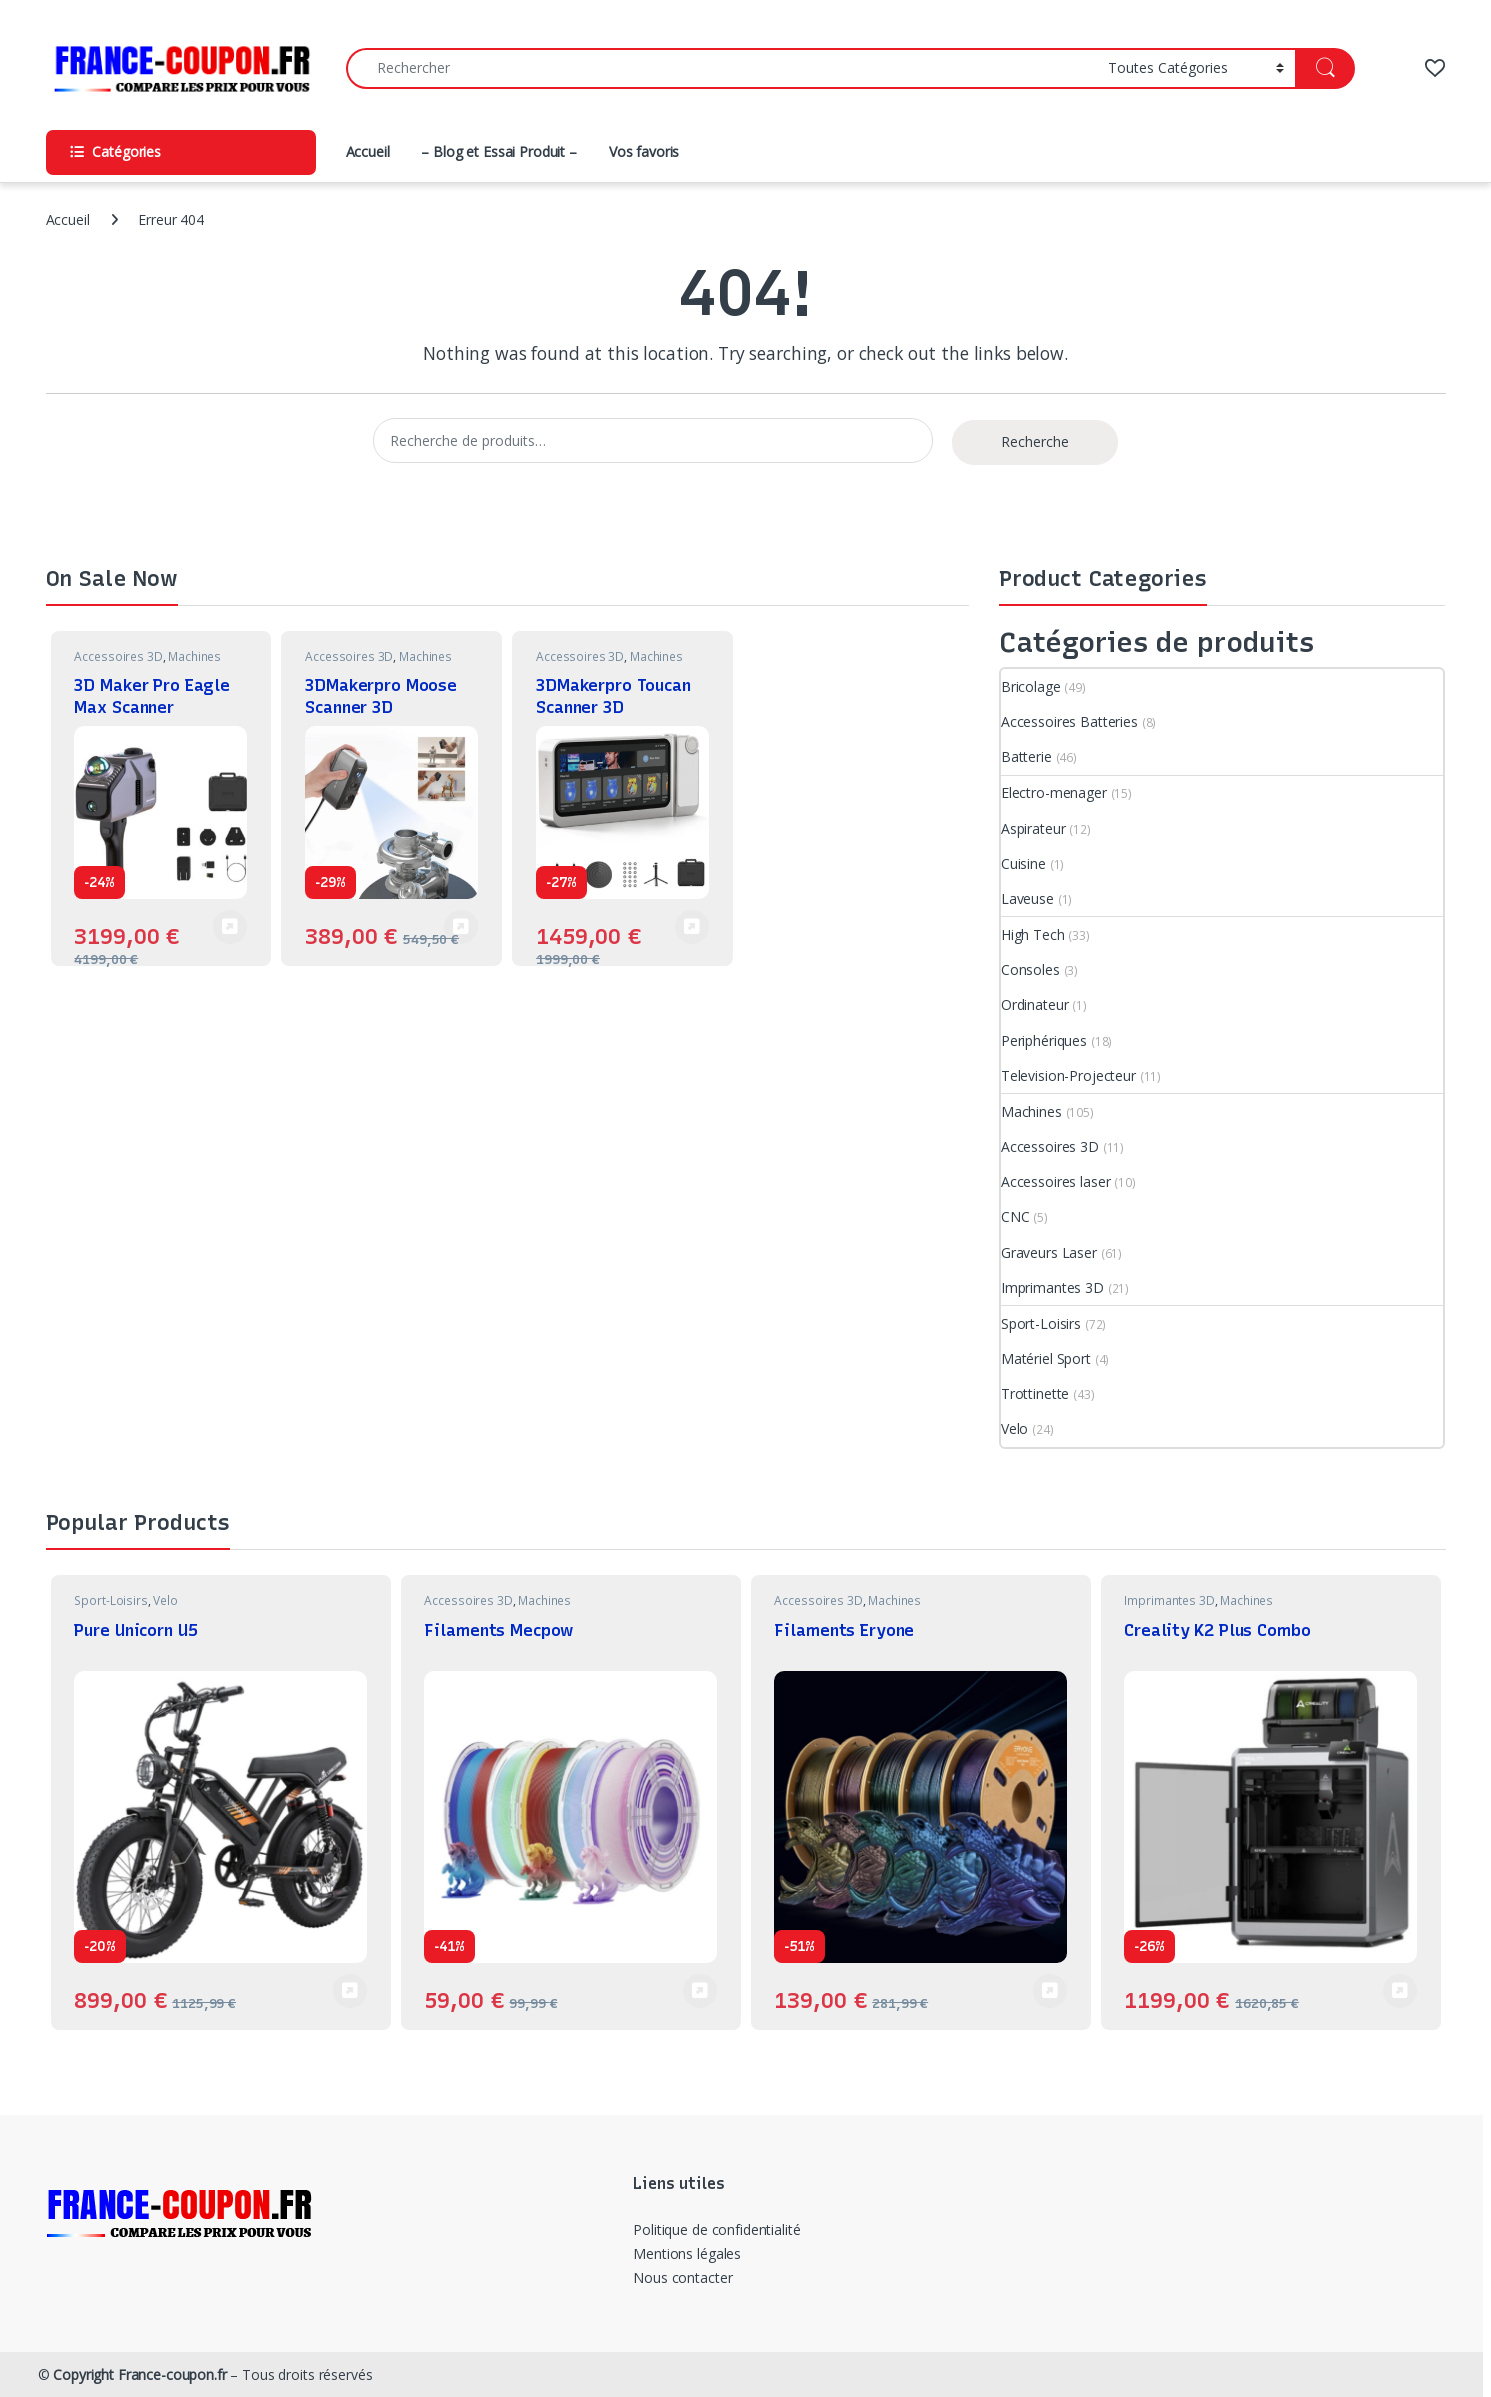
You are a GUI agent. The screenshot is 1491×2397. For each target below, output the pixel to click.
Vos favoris (644, 151)
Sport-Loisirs (1041, 1323)
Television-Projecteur (1068, 1075)
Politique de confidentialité (716, 2229)
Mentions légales (687, 2253)
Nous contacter (682, 2277)
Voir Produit (461, 927)
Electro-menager (1054, 792)
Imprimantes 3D (1052, 1287)
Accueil (368, 151)
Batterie (1026, 756)
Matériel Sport (1046, 1358)
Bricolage (1031, 686)
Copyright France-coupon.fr (139, 2374)
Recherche (1035, 441)
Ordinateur (1035, 1004)
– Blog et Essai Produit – (499, 151)
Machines (194, 656)
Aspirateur (1033, 828)
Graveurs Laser (1049, 1252)
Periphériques (1044, 1040)
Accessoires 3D (118, 656)
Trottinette (1035, 1393)
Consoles (1030, 969)
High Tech (1033, 934)
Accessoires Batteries (1069, 721)
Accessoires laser (1056, 1181)
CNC (1015, 1216)
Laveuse (1027, 898)
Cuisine (1023, 863)
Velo (1014, 1428)
